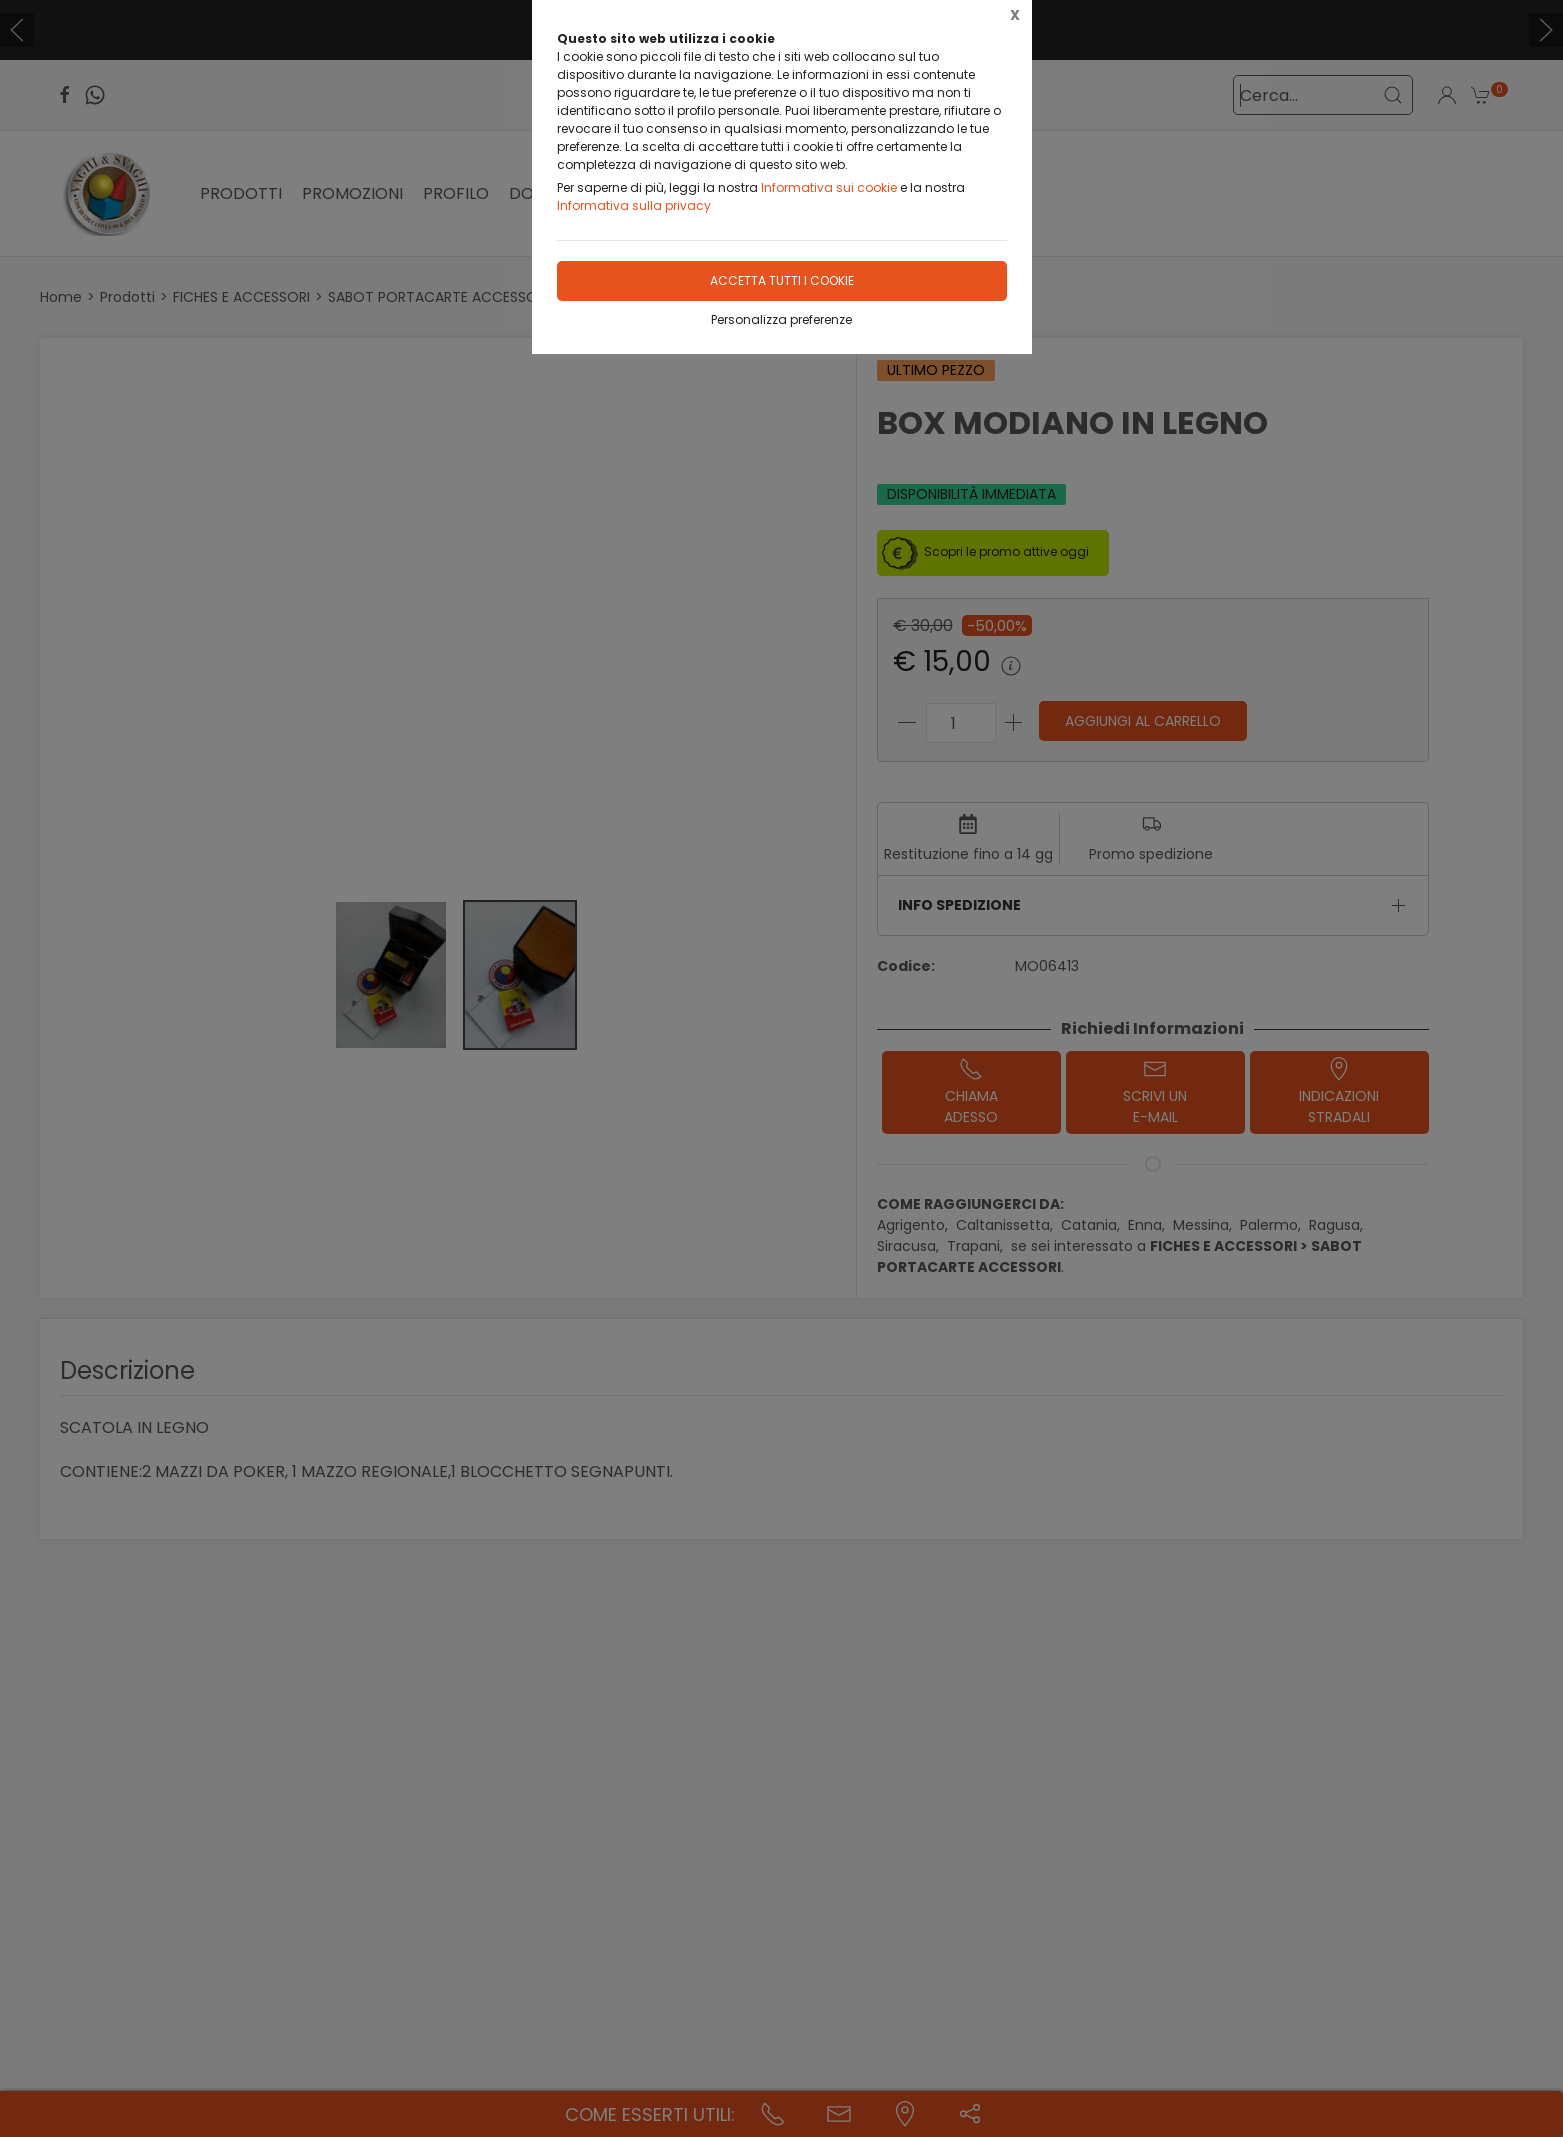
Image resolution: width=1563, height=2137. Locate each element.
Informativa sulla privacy (634, 205)
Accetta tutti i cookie (782, 280)
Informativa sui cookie (829, 187)
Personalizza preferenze (781, 319)
